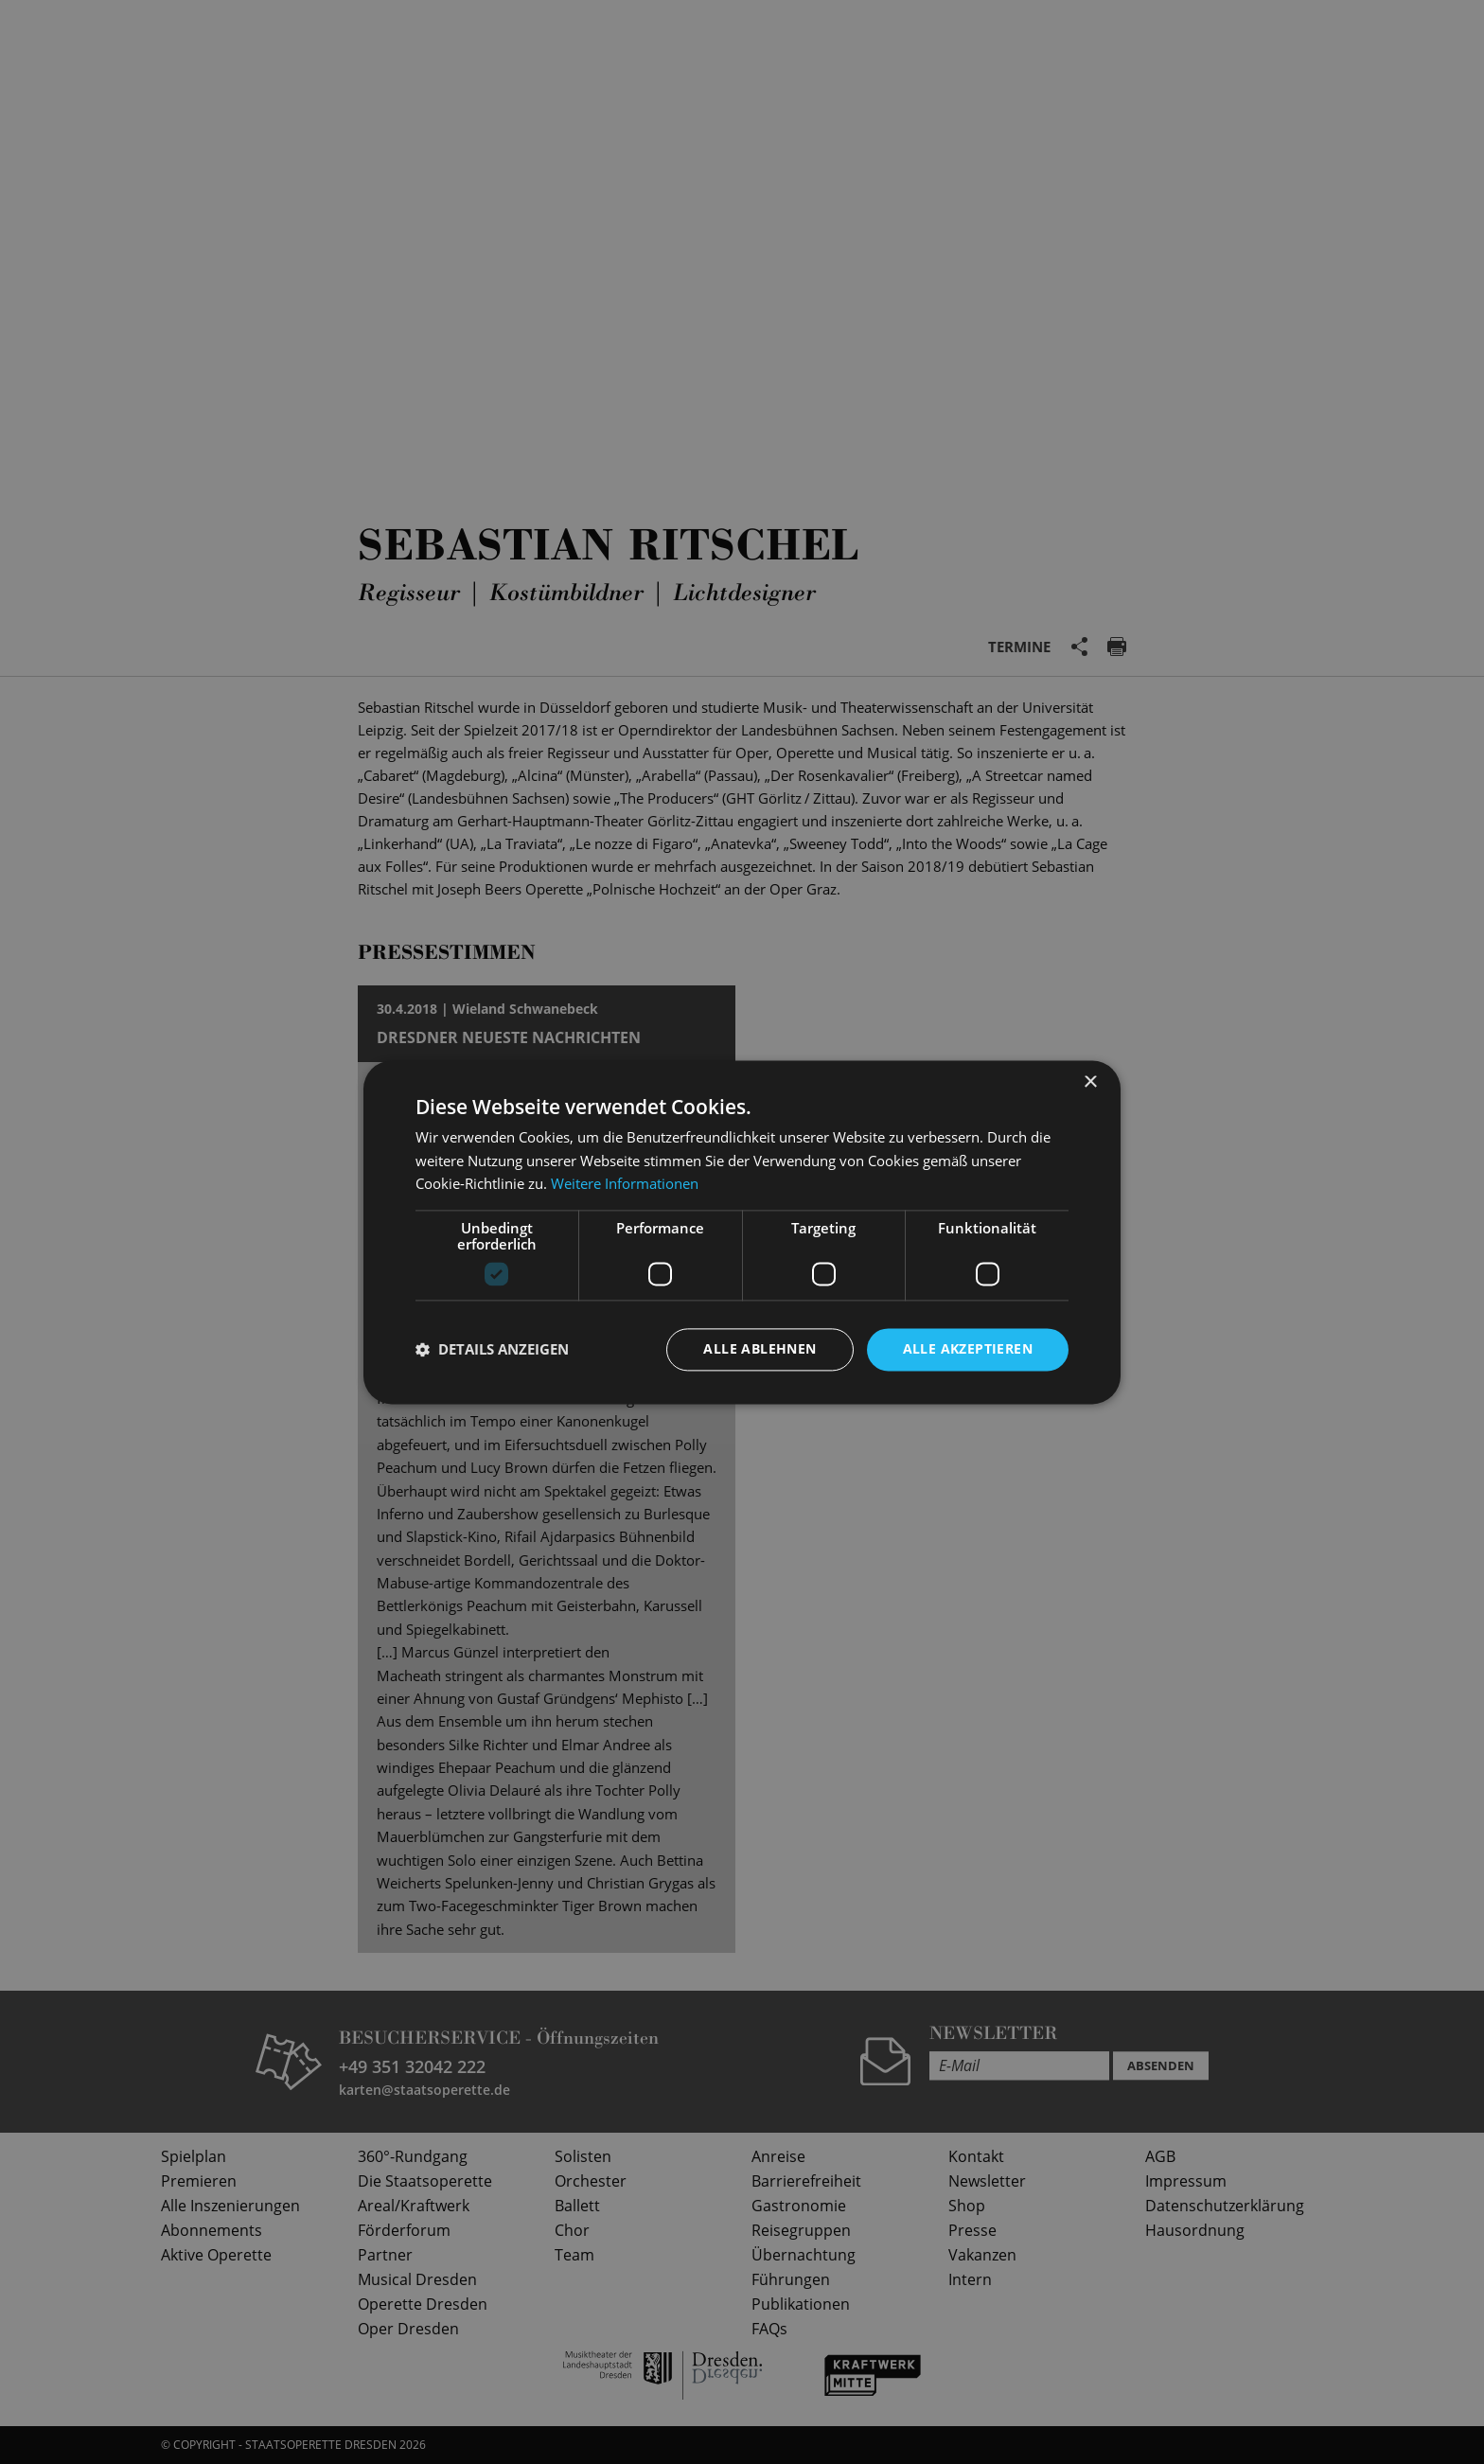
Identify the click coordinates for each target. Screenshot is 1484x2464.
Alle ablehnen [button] (759, 1348)
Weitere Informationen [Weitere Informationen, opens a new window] (624, 1184)
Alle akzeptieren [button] (968, 1348)
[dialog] (742, 1232)
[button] (492, 1349)
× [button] (1090, 1082)
